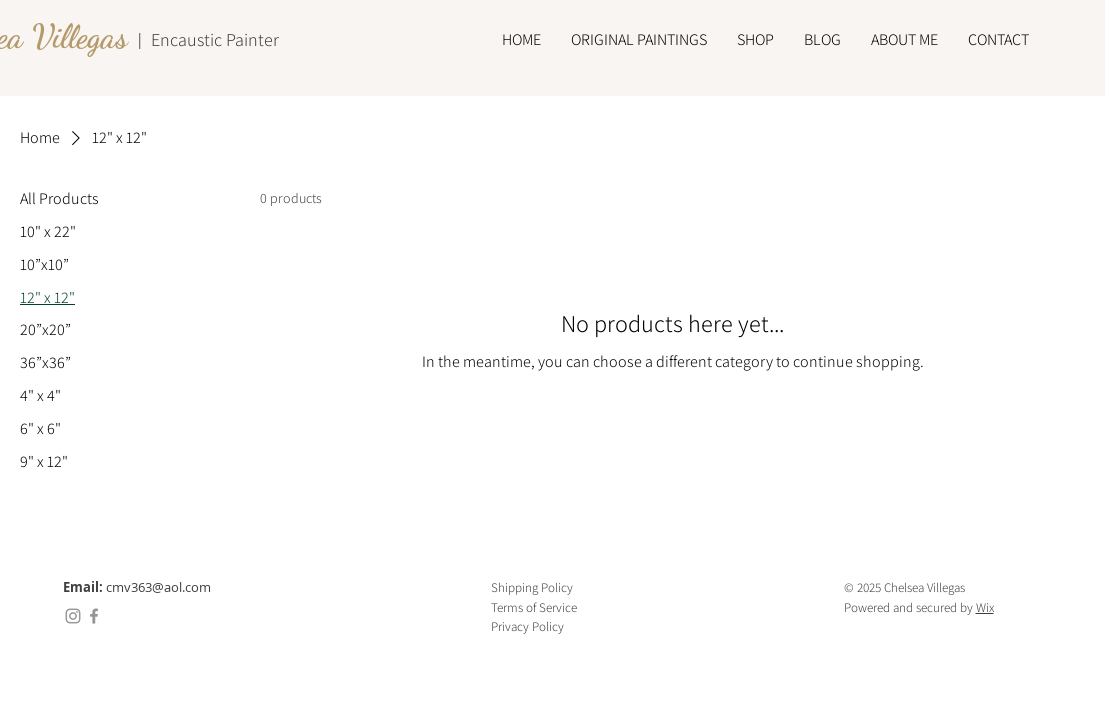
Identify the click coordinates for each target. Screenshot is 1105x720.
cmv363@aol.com (158, 587)
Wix (985, 607)
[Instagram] (73, 616)
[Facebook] (94, 616)
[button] (639, 40)
